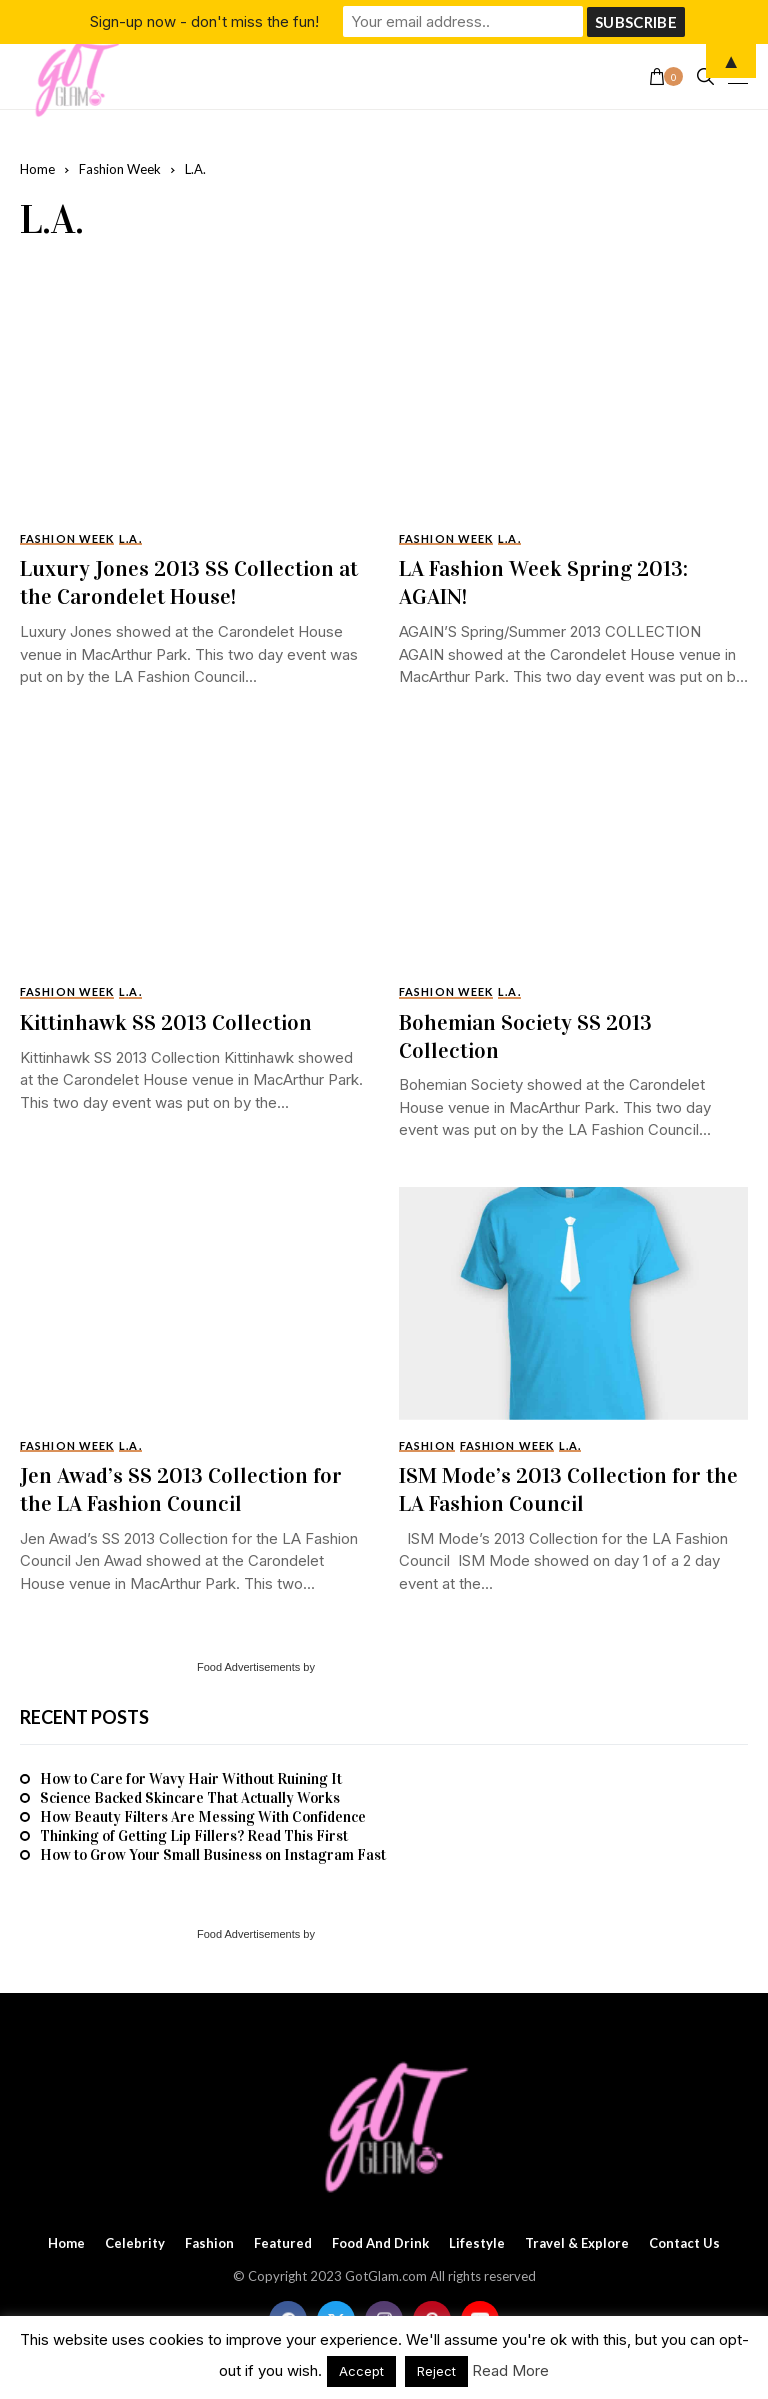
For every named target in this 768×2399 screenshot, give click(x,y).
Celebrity (135, 2243)
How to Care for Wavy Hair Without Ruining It (191, 1779)
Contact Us (684, 2243)
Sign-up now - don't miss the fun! (204, 21)
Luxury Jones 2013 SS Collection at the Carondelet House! (189, 582)
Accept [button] (361, 2371)
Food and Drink (380, 2243)
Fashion (209, 2243)
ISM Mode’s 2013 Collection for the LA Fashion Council (568, 1489)
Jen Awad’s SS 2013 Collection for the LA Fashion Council (181, 1489)
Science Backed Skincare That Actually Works (190, 1798)
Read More (510, 2370)
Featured (283, 2243)
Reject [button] (436, 2371)
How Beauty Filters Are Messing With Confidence (203, 1817)
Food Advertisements (248, 1667)
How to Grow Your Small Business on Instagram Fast (213, 1855)
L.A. (195, 169)
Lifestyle (477, 2243)
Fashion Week (120, 169)
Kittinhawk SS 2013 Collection (166, 1022)
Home (37, 169)
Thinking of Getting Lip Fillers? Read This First (194, 1836)
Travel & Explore (577, 2243)
